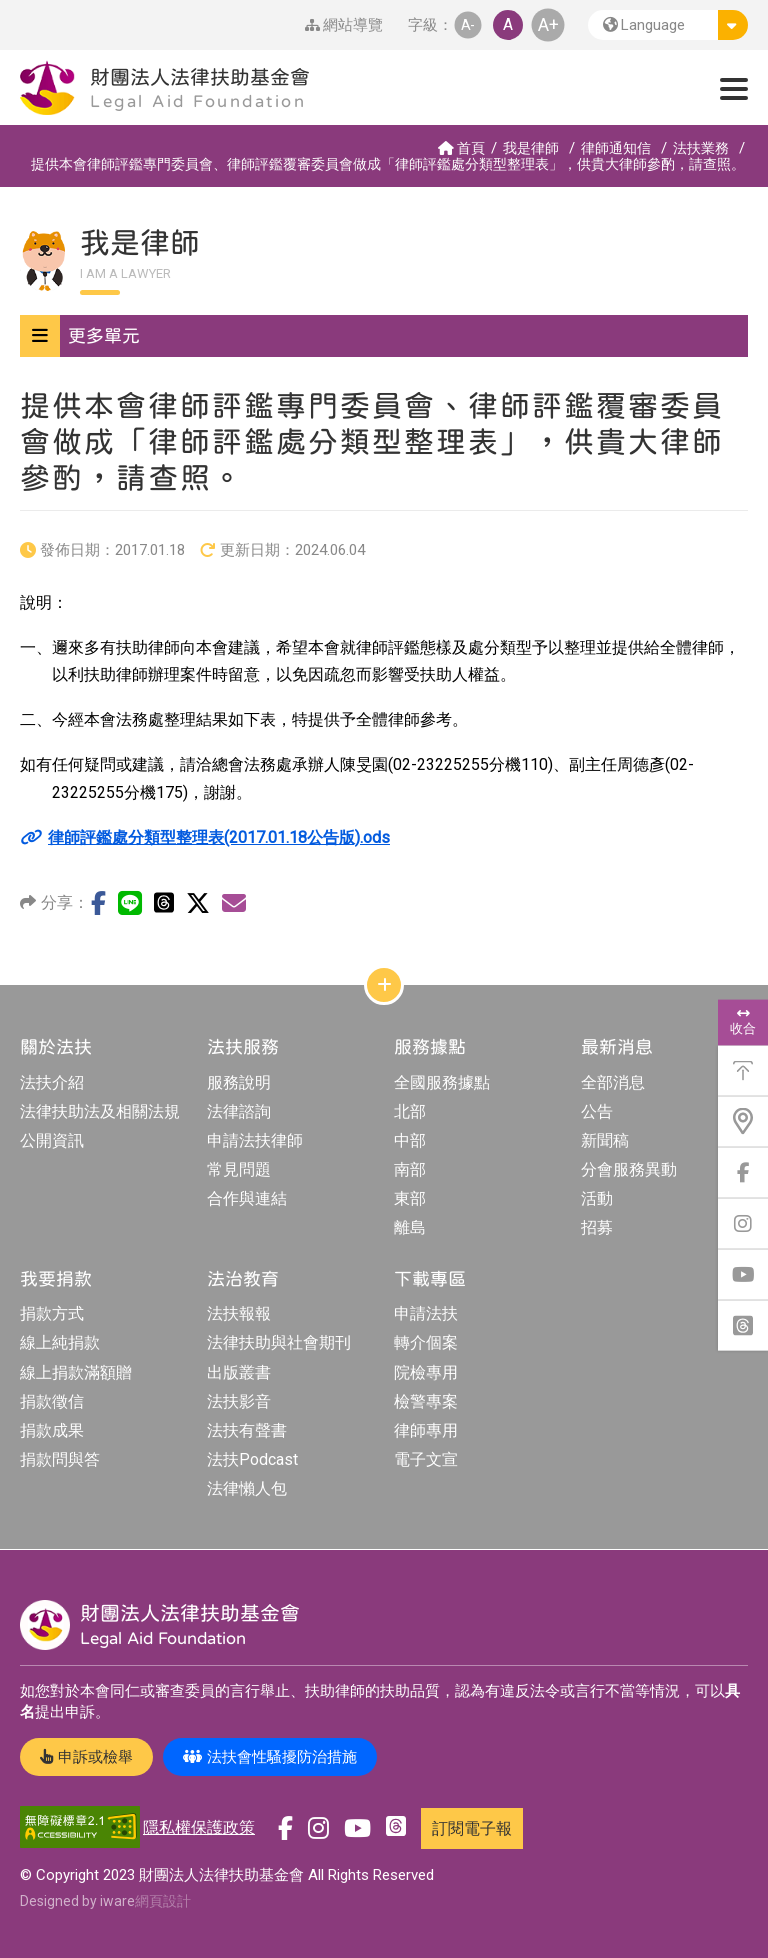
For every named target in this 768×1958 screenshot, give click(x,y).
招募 (597, 1227)
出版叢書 (239, 1372)
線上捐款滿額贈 (76, 1372)
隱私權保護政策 (199, 1827)
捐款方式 (52, 1313)
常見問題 (239, 1169)
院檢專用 (426, 1372)
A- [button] (468, 24)
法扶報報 (239, 1313)
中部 (410, 1140)
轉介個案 (426, 1342)
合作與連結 (247, 1198)
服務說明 (239, 1082)
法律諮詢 (239, 1111)
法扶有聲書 (247, 1430)
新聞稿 (605, 1140)
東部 (410, 1198)
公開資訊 (52, 1140)
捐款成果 (52, 1430)
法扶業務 (701, 148)
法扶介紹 (52, 1082)
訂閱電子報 (472, 1828)
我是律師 (531, 148)
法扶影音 (239, 1401)
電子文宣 (426, 1459)
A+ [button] (548, 24)
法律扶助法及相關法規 (100, 1111)
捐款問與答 (60, 1459)
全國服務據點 (442, 1082)
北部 (410, 1111)
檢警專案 (426, 1401)
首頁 (461, 148)
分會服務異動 (629, 1169)
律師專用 (426, 1430)
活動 (597, 1198)
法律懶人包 (247, 1488)
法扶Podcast (252, 1459)
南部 (410, 1169)
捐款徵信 (52, 1401)
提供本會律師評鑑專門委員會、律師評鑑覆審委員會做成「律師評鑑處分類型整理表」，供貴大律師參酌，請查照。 (388, 164)
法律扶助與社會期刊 (279, 1342)
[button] (668, 25)
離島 (410, 1227)
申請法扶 (426, 1313)
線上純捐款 (60, 1342)
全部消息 (613, 1082)
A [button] (508, 24)
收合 (743, 1021)
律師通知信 (616, 148)
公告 (597, 1111)
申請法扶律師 (255, 1140)
